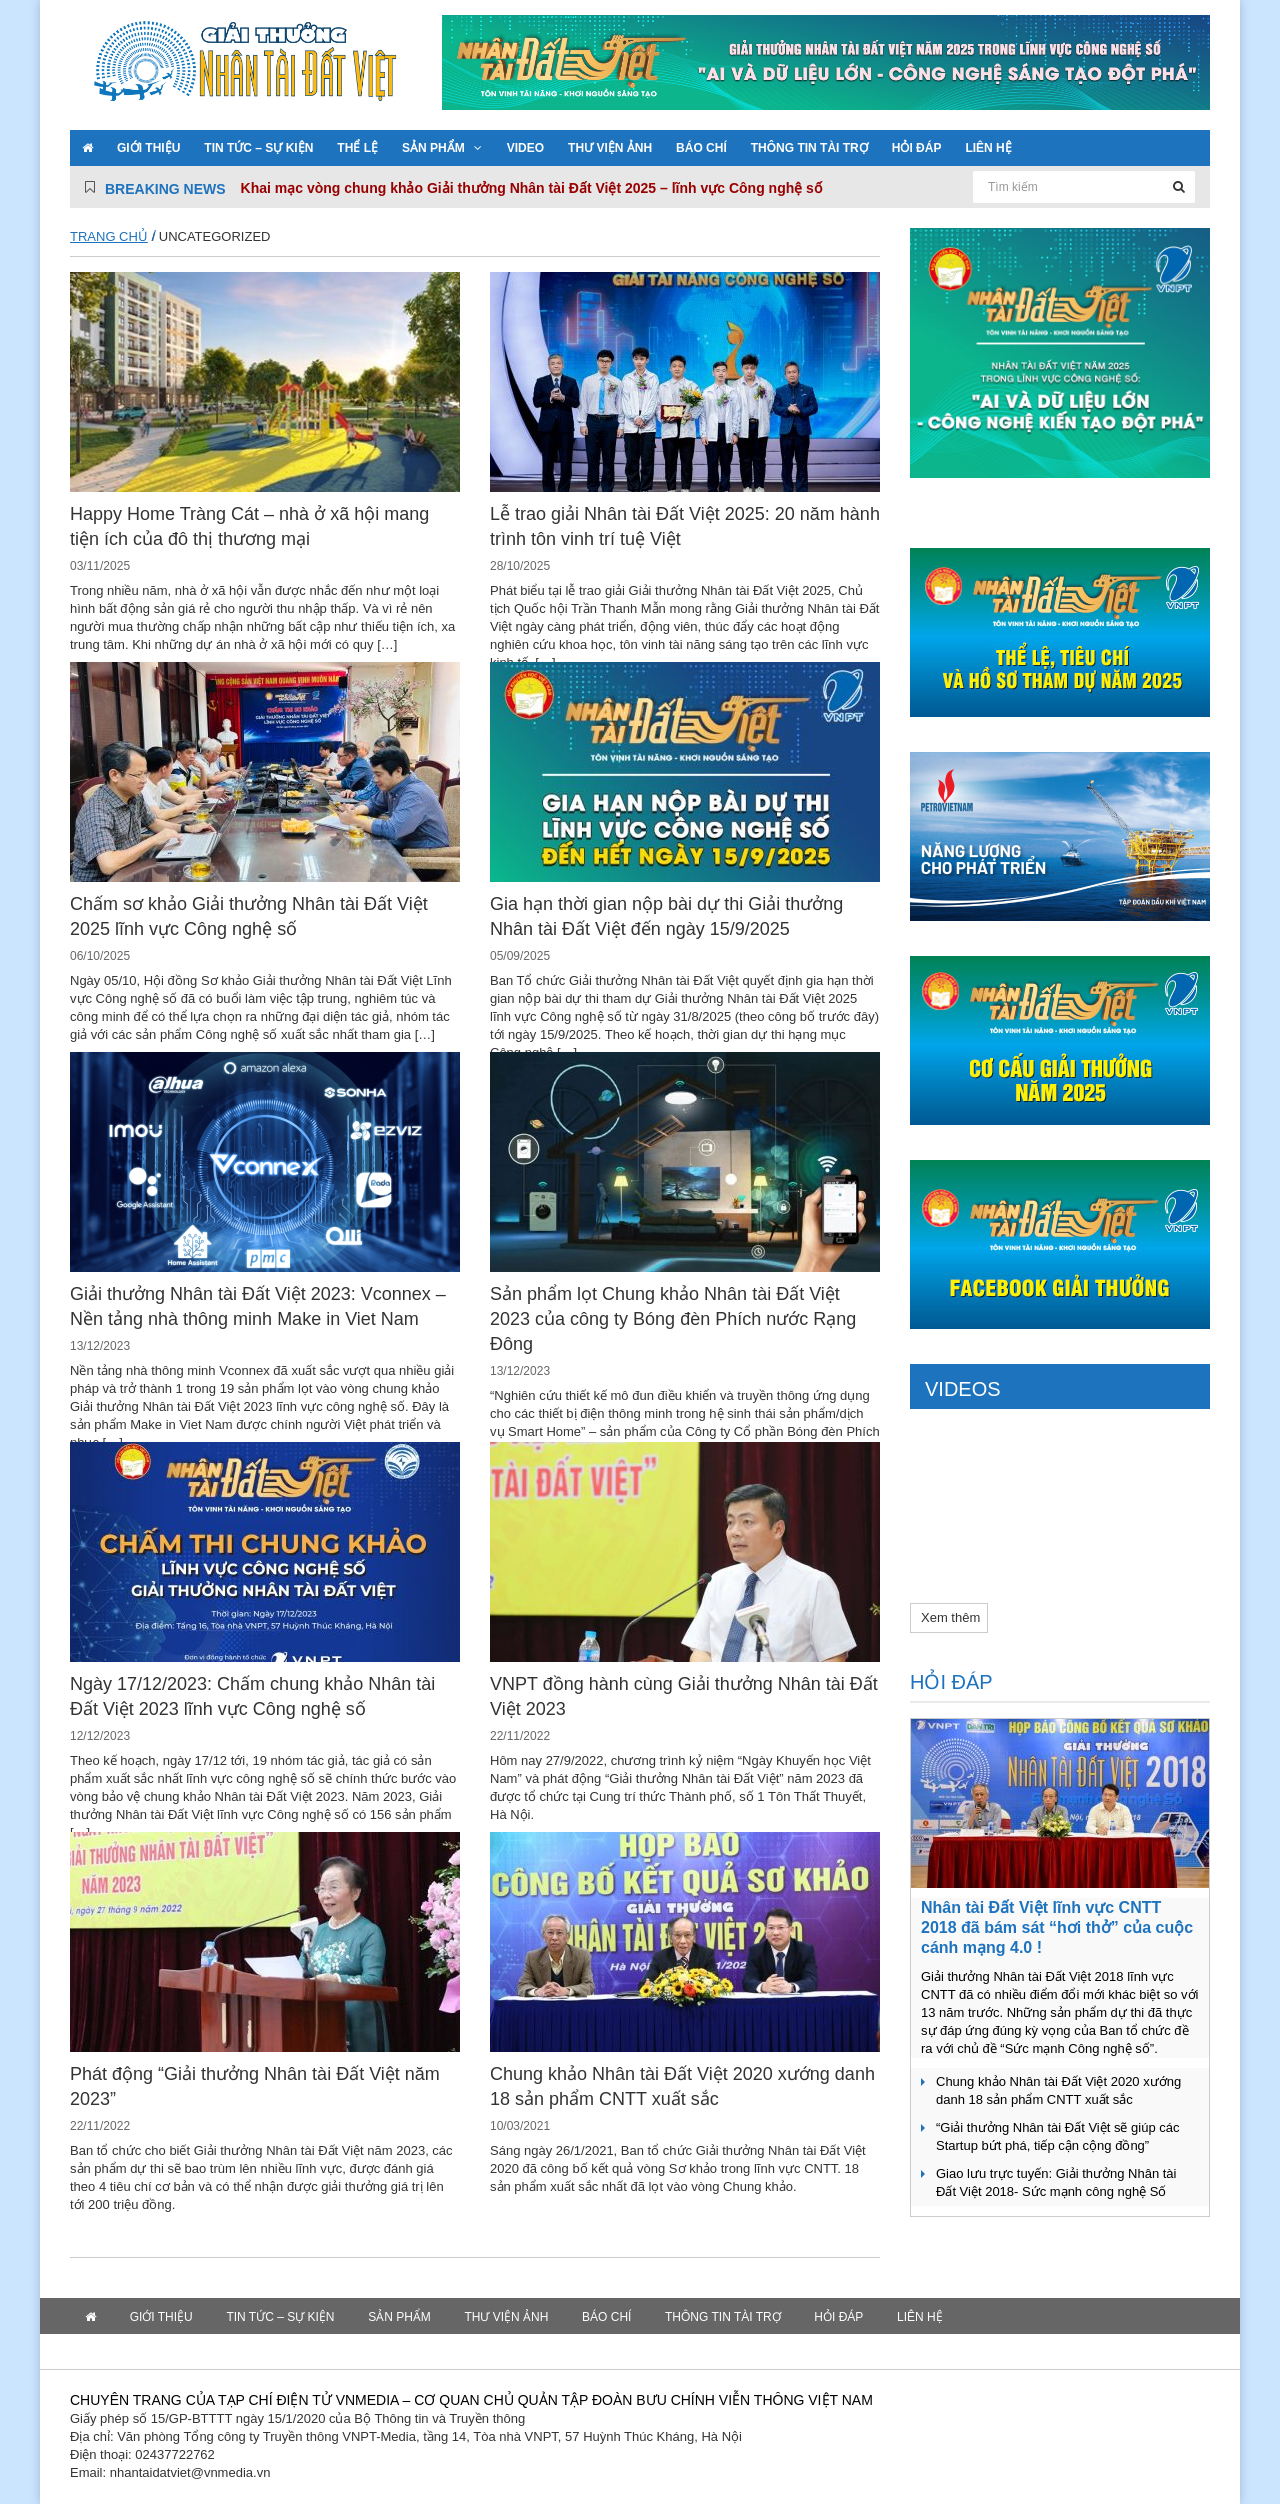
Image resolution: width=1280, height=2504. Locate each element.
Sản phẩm (433, 148)
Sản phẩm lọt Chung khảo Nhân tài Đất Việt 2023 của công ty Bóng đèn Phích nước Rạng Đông (673, 1319)
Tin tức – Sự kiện (258, 148)
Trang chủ (109, 236)
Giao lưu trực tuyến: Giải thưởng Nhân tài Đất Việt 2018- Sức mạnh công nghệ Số (1056, 2182)
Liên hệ (988, 148)
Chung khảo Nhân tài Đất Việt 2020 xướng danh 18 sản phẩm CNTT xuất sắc (1058, 2090)
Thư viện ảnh (610, 148)
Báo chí (701, 148)
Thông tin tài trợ (809, 148)
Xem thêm (950, 1617)
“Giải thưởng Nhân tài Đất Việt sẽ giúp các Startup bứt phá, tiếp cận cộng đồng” (1057, 2136)
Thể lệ (357, 148)
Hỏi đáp (917, 148)
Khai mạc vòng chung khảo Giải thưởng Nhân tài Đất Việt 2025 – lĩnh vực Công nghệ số (531, 188)
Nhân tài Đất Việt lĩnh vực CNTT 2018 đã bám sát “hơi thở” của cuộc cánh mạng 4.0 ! (1057, 1927)
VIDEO (525, 148)
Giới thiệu (148, 148)
